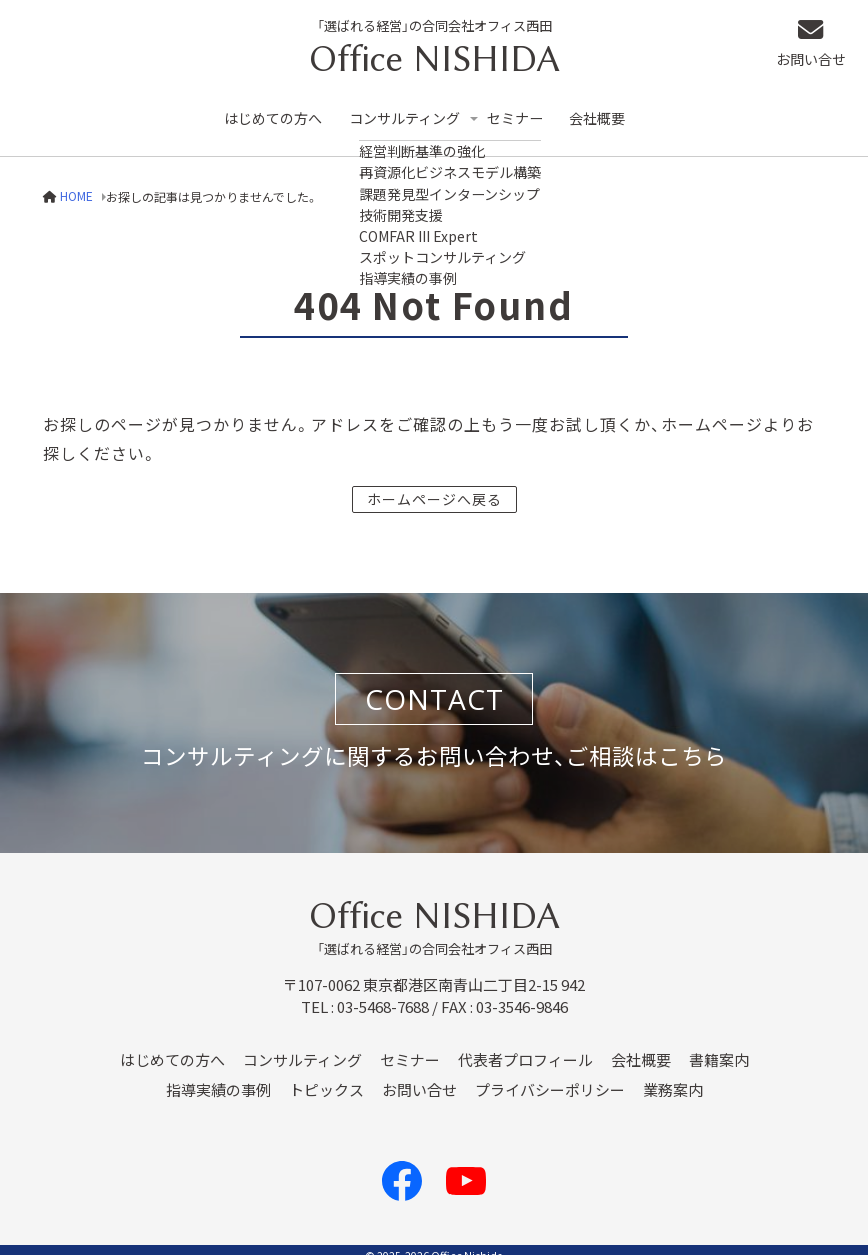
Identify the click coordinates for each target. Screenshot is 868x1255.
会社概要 (615, 111)
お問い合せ (819, 45)
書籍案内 (719, 1047)
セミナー (530, 111)
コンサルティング (412, 111)
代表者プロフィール (525, 1047)
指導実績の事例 (218, 1077)
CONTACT (434, 686)
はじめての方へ (275, 111)
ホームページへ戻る (434, 485)
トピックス (326, 1077)
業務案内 (673, 1077)
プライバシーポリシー (550, 1077)
